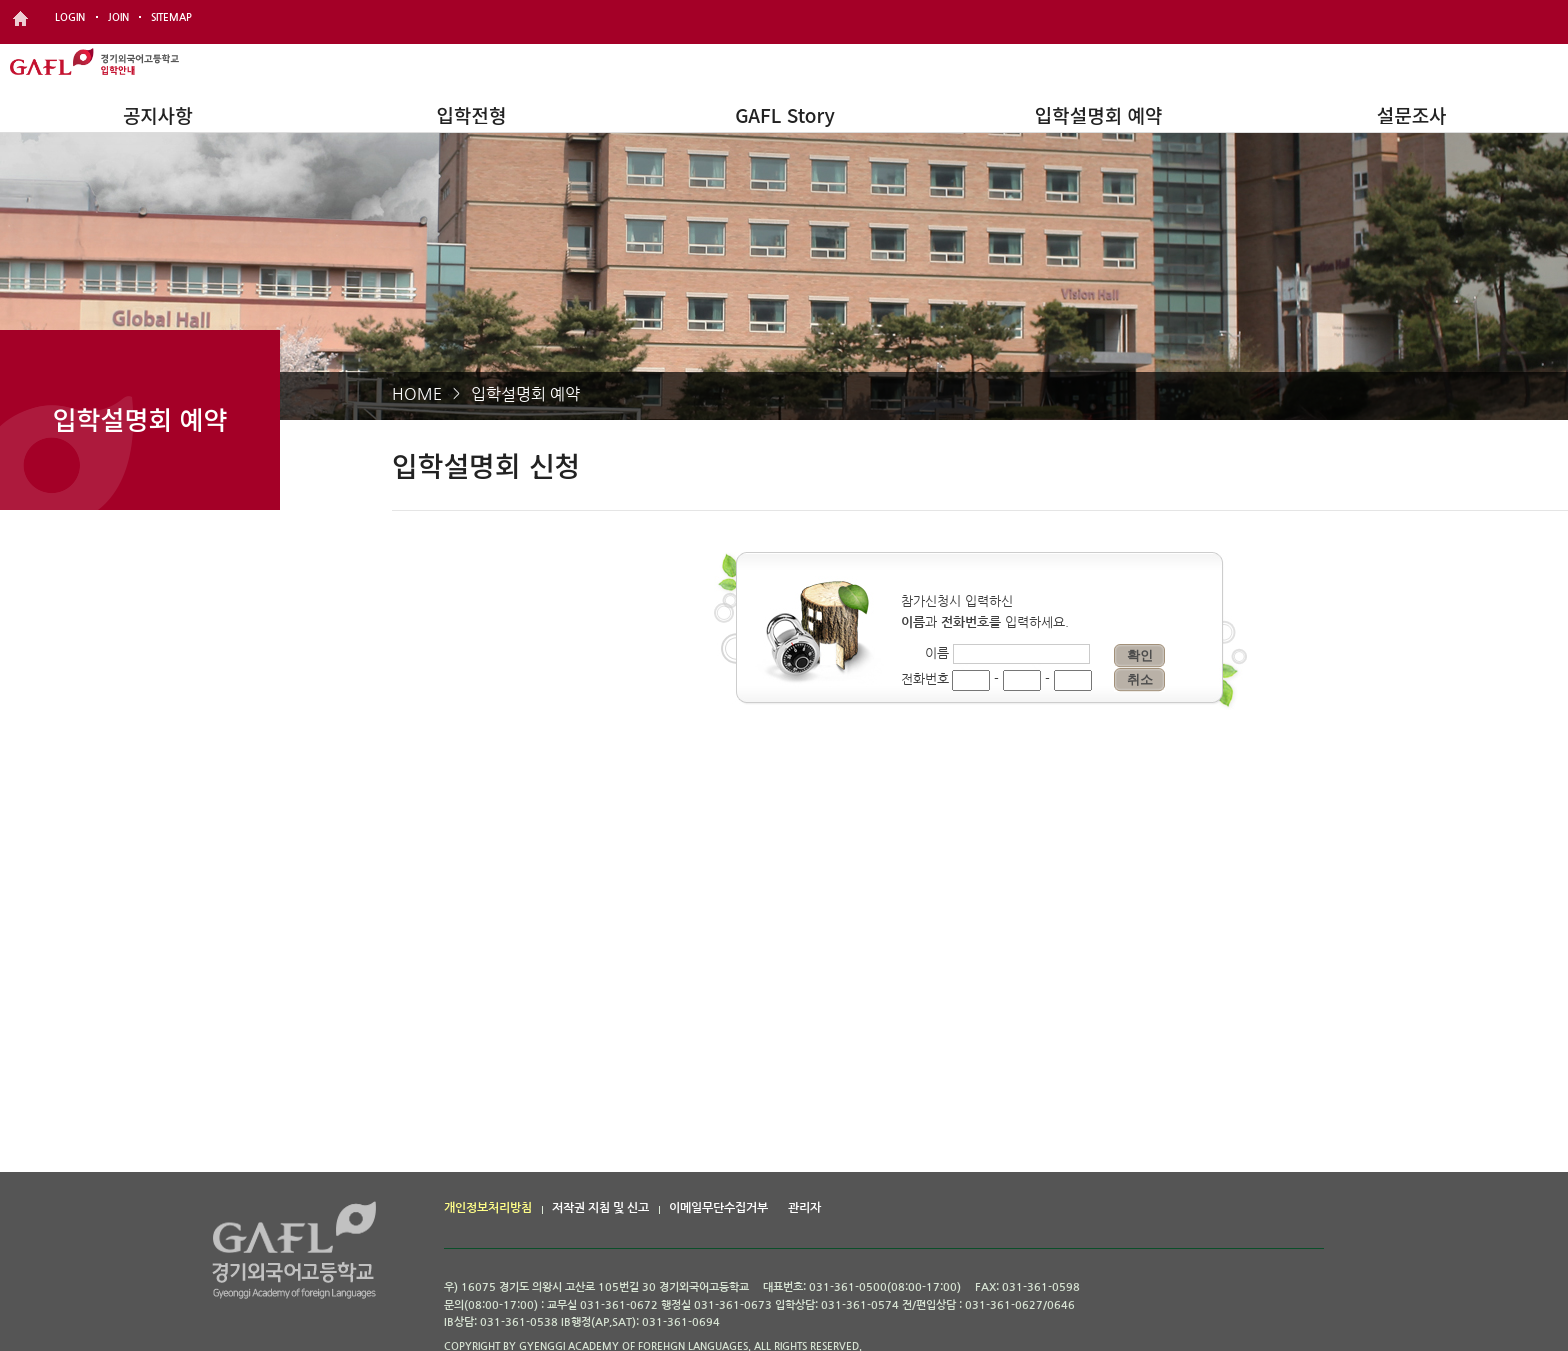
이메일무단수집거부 (718, 1208)
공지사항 (158, 114)
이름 (937, 653)
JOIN (118, 17)
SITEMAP (171, 17)
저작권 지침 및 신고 (600, 1208)
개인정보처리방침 (488, 1208)
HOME (417, 394)
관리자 (804, 1208)
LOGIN (70, 17)
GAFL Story (785, 114)
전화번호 (925, 679)
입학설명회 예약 (1099, 114)
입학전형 (471, 114)
